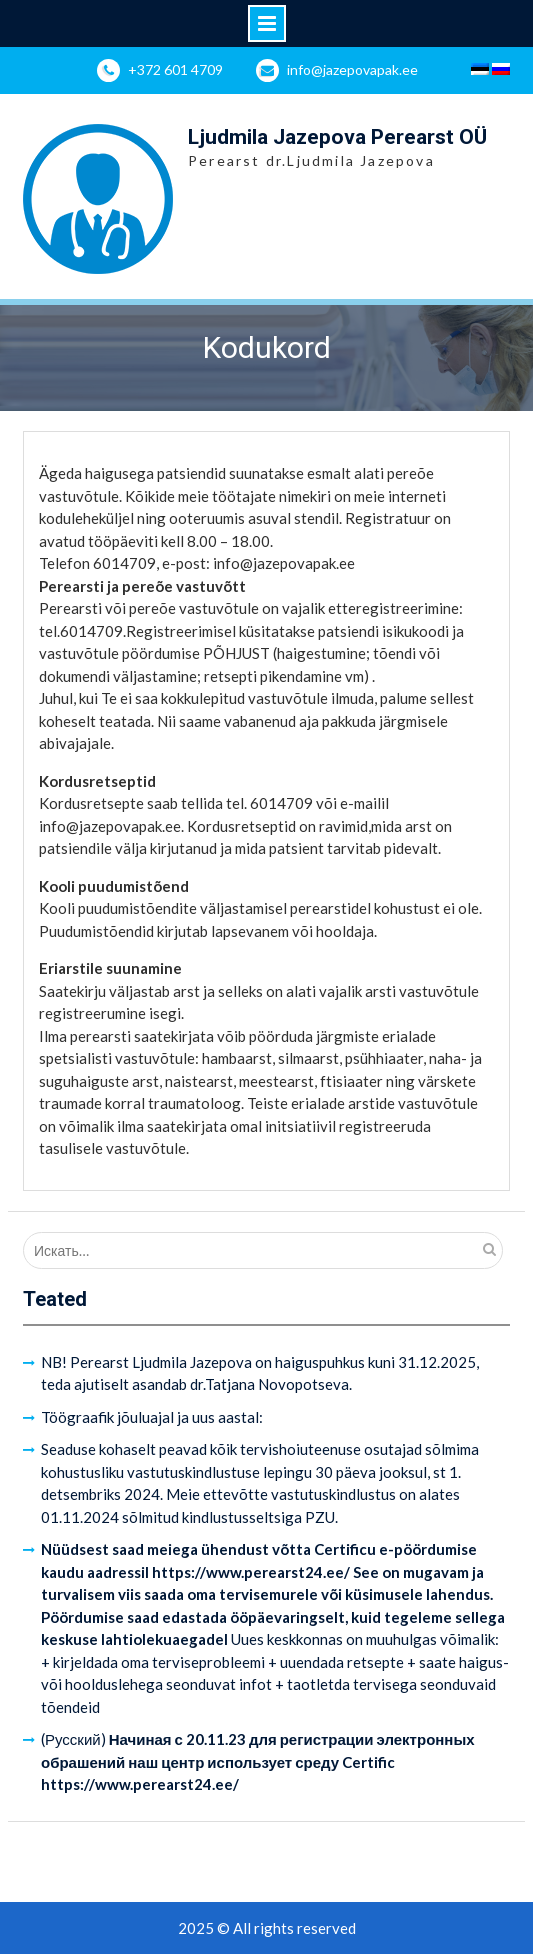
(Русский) (258, 1761)
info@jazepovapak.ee (352, 69)
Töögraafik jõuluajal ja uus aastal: (152, 1417)
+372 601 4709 (175, 69)
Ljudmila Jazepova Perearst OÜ (337, 137)
